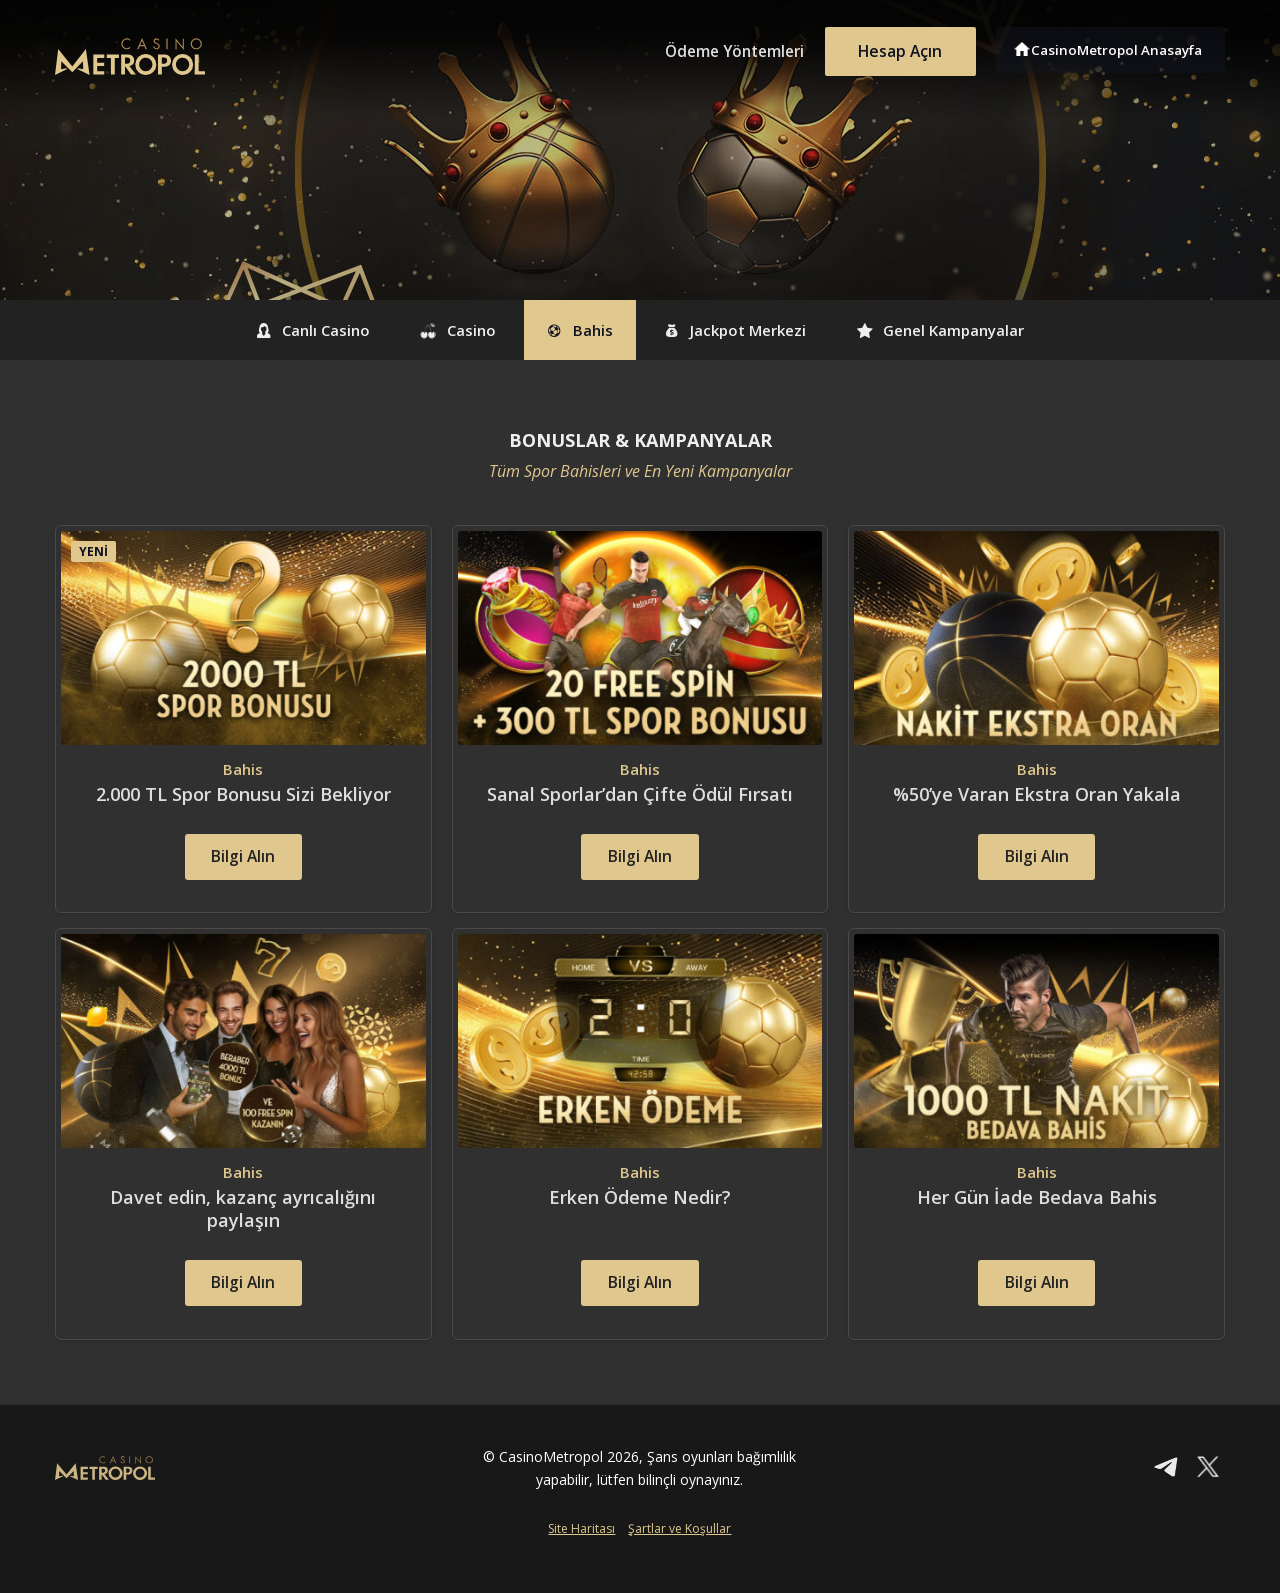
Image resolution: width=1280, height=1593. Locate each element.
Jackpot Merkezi (749, 330)
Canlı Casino (272, 330)
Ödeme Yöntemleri (720, 48)
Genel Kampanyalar (978, 330)
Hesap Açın (895, 48)
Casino (436, 330)
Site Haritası (581, 1559)
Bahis (574, 330)
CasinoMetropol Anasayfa (1120, 48)
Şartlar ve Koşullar (679, 1559)
